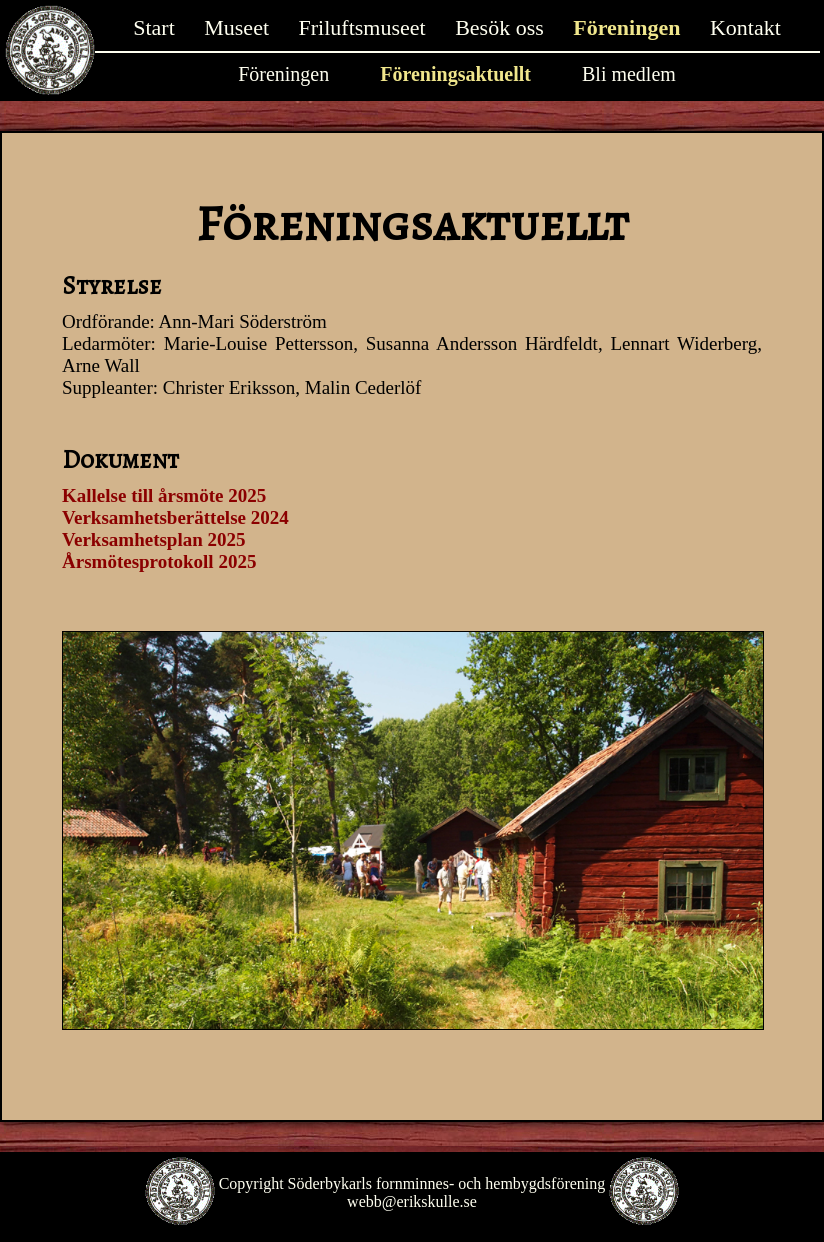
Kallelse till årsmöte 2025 (164, 495)
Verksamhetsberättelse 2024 (175, 517)
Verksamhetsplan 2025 (154, 539)
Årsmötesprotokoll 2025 (159, 561)
